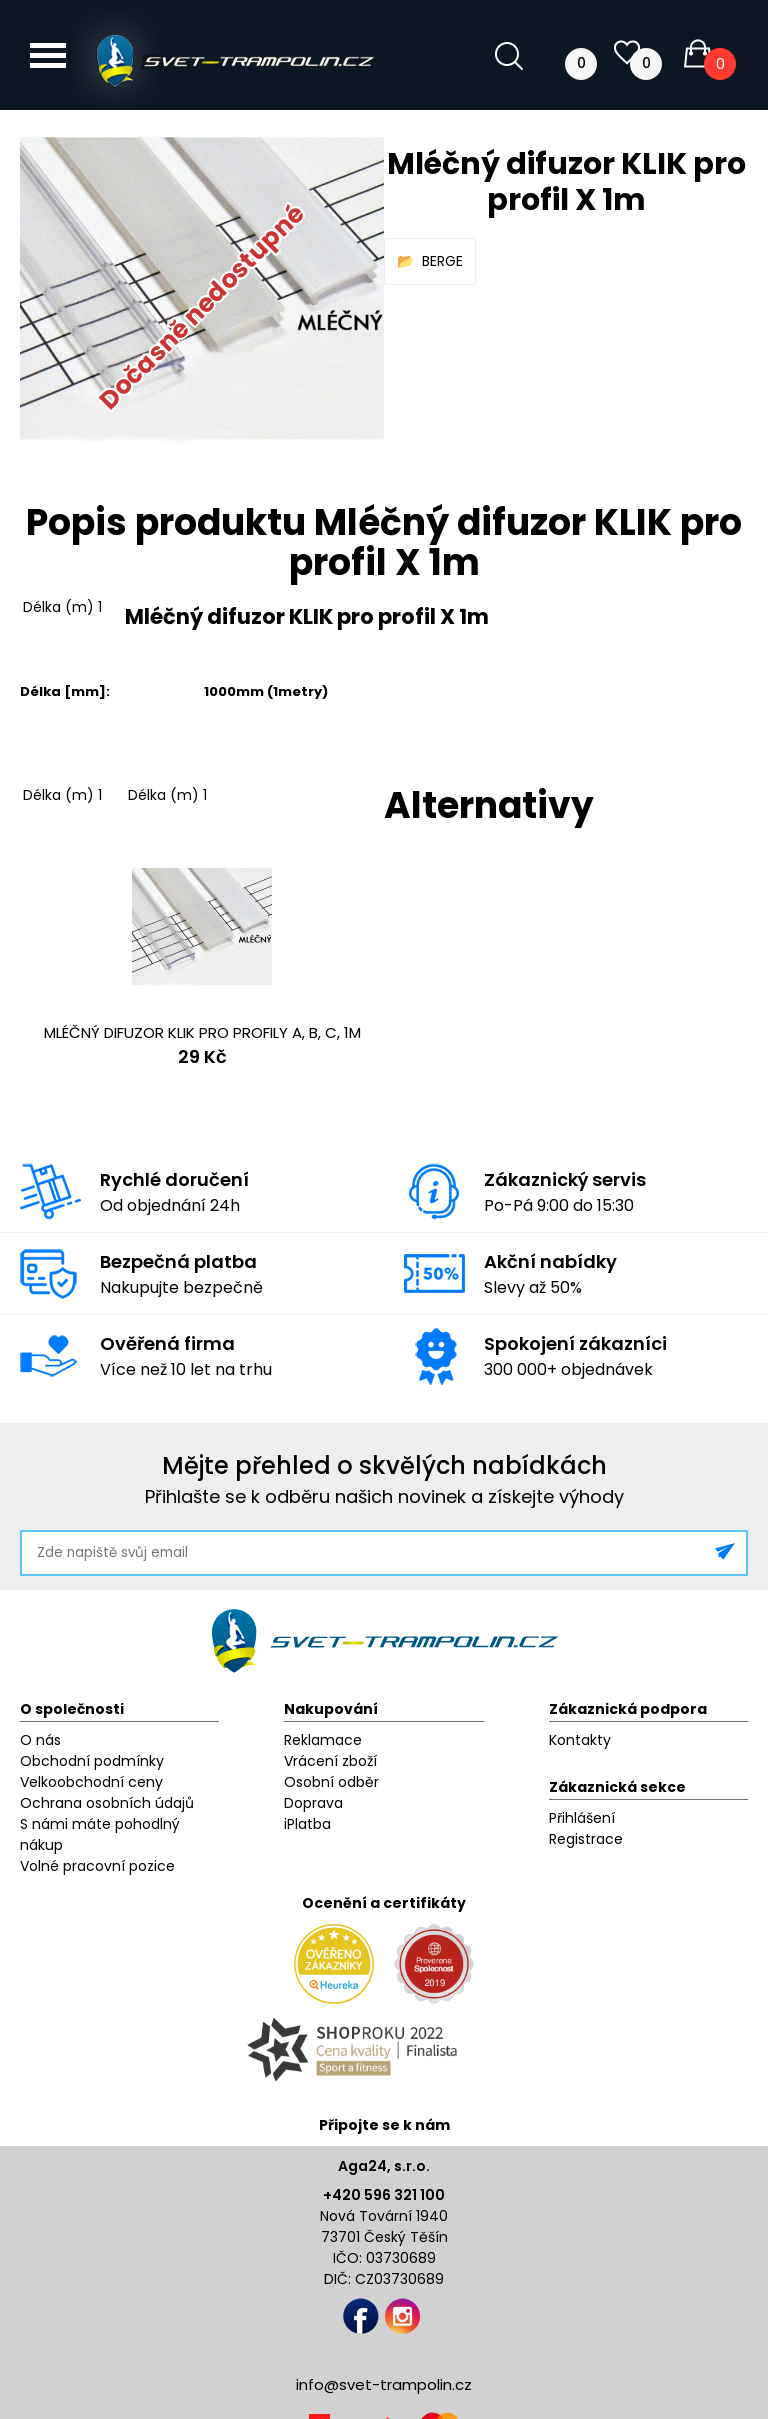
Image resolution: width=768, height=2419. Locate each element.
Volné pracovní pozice (97, 1866)
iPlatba (307, 1824)
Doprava (313, 1803)
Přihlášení (582, 1818)
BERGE (442, 261)
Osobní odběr (331, 1782)
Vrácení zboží (330, 1761)
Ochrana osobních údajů (107, 1803)
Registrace (586, 1839)
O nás (40, 1740)
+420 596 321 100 (384, 2195)
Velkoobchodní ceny (91, 1782)
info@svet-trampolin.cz (384, 2384)
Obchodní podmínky (92, 1761)
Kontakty (580, 1740)
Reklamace (323, 1740)
